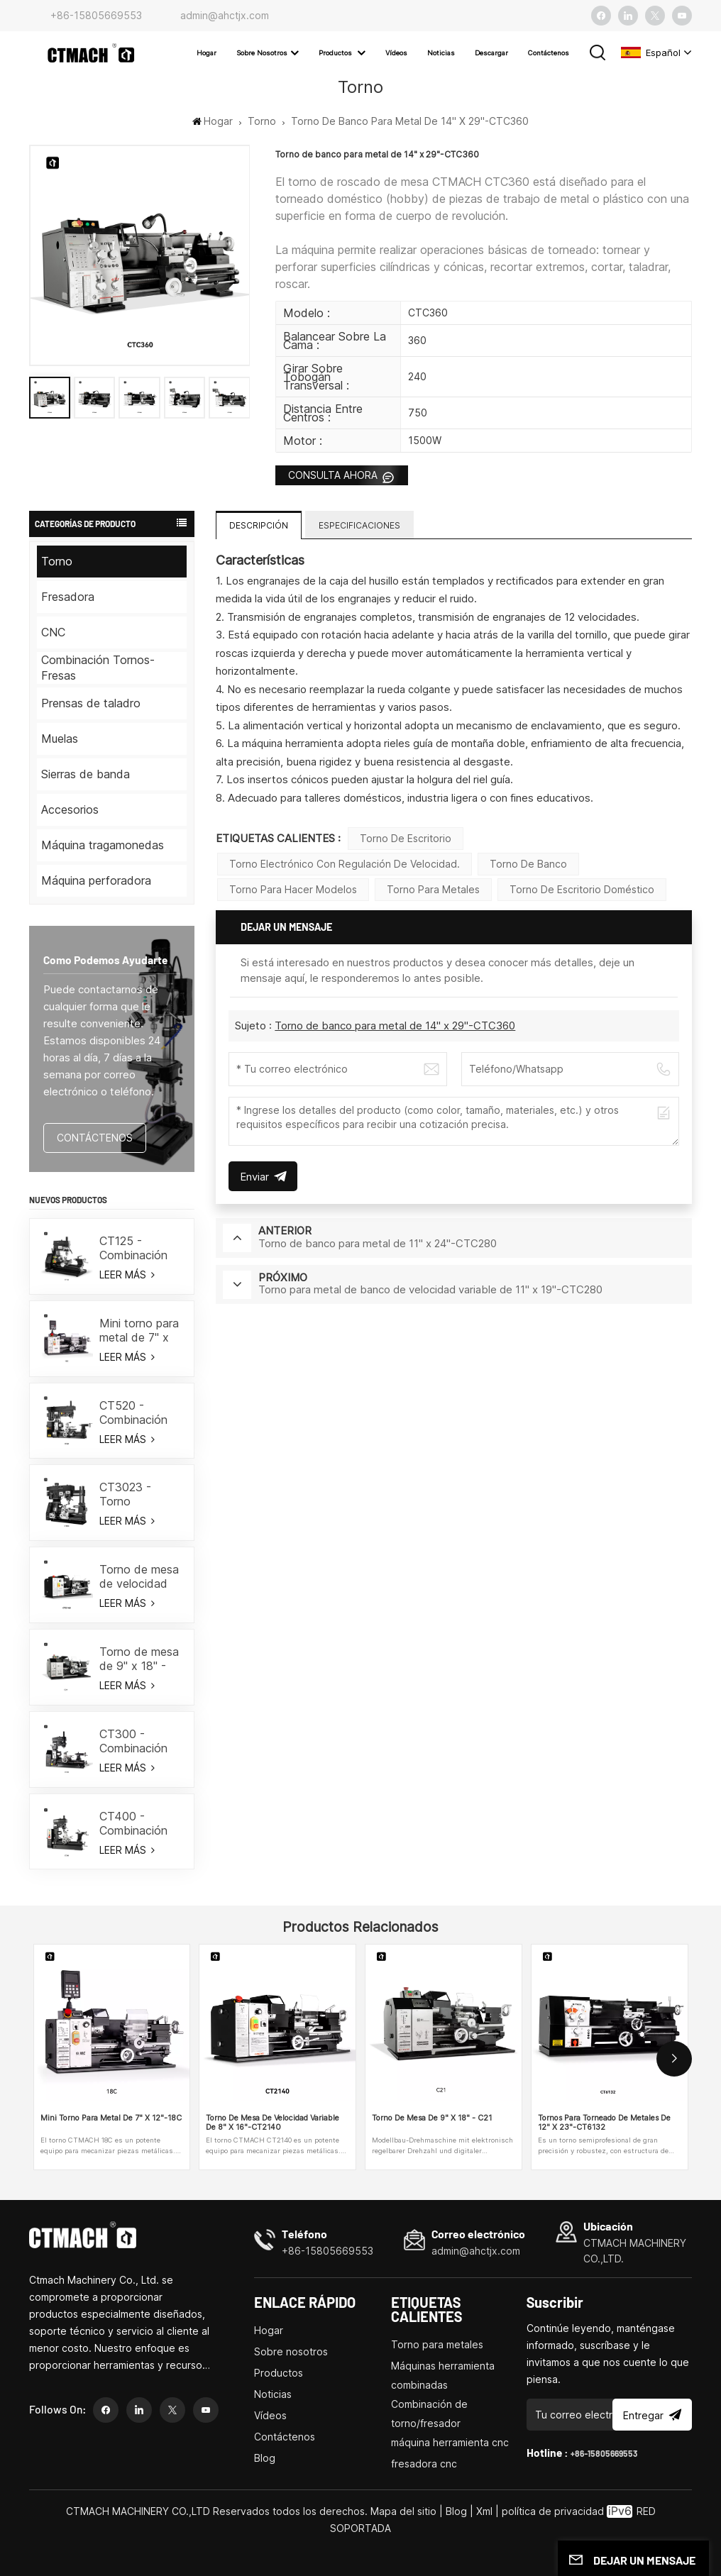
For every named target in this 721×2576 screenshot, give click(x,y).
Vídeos (396, 53)
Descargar (491, 53)
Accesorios (70, 809)
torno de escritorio (405, 838)
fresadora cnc (424, 2464)
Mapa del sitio (404, 2511)
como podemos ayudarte (105, 959)
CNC (53, 632)
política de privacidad (553, 2511)
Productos (336, 53)
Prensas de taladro (91, 703)
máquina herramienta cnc (450, 2442)
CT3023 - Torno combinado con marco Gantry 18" (140, 1494)
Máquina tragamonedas (102, 845)
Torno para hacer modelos (293, 889)
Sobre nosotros (261, 53)
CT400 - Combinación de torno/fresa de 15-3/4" (137, 1823)
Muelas (59, 738)
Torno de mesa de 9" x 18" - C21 (139, 1658)
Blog (264, 2458)
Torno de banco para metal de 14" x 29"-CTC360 (395, 1025)
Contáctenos (548, 53)
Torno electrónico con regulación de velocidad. (344, 864)
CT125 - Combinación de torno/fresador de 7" (137, 1248)
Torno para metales (433, 889)
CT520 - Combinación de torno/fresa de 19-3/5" (137, 1412)
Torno (262, 121)
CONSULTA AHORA (334, 475)
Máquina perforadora (96, 880)
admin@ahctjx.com (224, 15)
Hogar (206, 53)
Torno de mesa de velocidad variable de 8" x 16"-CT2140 (140, 1576)
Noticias (441, 53)
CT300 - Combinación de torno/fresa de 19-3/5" (137, 1741)
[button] (674, 2059)
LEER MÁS (126, 1274)
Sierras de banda (85, 774)
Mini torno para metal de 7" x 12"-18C (139, 1330)
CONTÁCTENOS (95, 1138)
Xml (484, 2511)
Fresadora (67, 597)
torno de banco (528, 864)
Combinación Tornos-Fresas (98, 667)
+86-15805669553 (96, 15)
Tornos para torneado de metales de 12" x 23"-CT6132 (604, 2122)
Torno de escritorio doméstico (582, 889)
